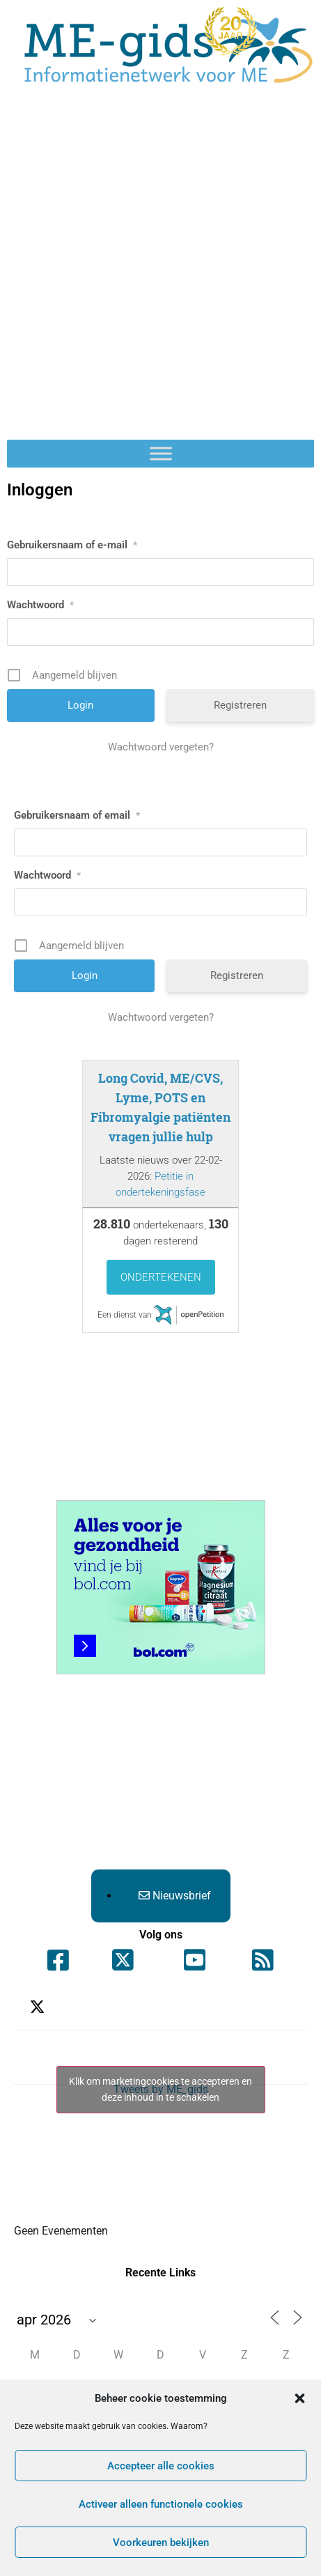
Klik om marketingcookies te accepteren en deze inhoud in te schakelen (160, 2089)
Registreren (240, 705)
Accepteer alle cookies (160, 2466)
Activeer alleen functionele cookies (161, 2504)
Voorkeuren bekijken (161, 2542)
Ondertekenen (160, 1277)
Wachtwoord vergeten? (161, 747)
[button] (299, 2398)
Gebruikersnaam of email (77, 815)
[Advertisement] (160, 272)
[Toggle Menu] (161, 453)
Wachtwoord (40, 604)
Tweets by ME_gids (160, 2089)
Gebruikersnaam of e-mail (72, 545)
